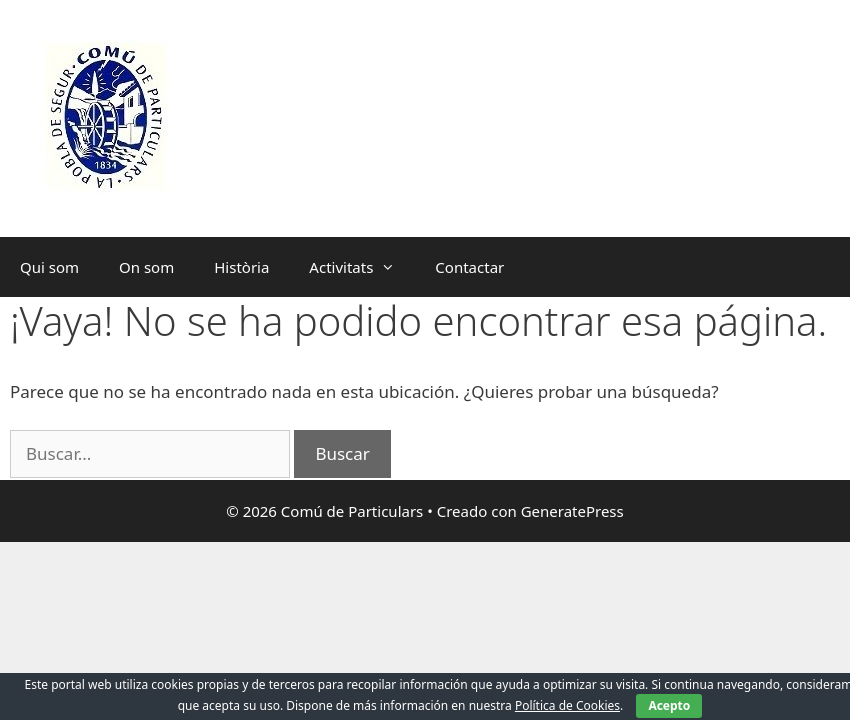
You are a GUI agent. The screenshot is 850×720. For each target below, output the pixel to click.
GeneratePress (572, 511)
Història (241, 267)
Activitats (362, 267)
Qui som (49, 267)
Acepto (669, 705)
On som (146, 267)
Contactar (469, 267)
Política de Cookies (567, 705)
